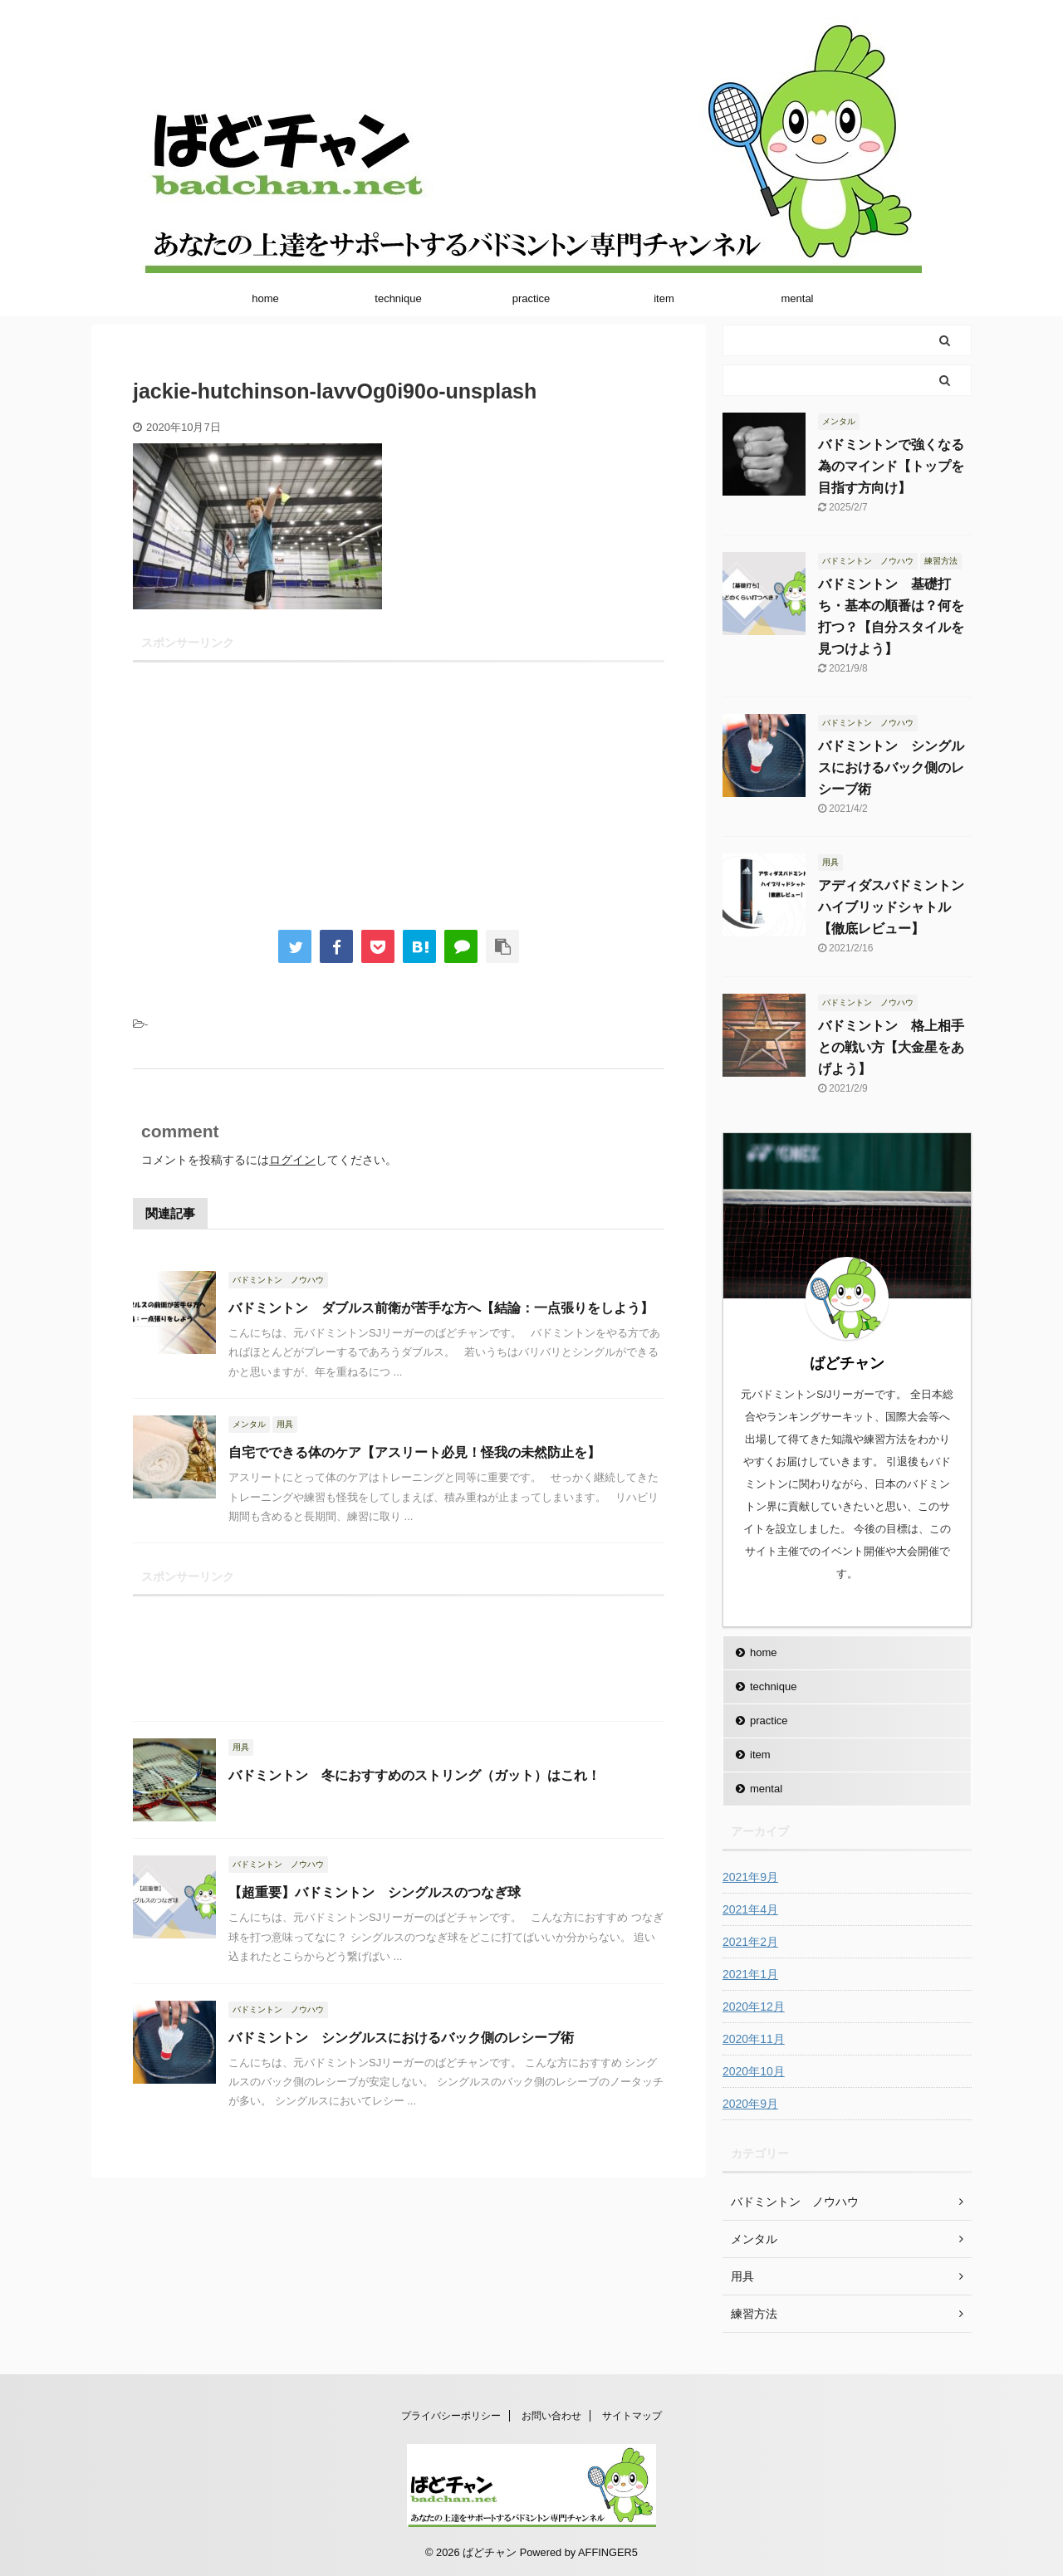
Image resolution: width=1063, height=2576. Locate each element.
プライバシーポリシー (451, 2416)
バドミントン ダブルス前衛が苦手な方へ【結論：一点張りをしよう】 (441, 1308)
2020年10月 (754, 2071)
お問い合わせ (551, 2416)
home (265, 298)
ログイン (292, 1159)
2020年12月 (754, 2006)
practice (531, 298)
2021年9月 (750, 1877)
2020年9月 (750, 2103)
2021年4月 (750, 1909)
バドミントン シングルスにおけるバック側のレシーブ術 (401, 2038)
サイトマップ (632, 2416)
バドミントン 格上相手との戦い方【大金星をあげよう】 (891, 1047)
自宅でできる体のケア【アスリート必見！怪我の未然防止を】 (414, 1452)
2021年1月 (750, 1974)
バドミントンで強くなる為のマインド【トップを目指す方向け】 (891, 466)
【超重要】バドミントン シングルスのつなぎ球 (374, 1892)
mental (797, 298)
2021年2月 (750, 1941)
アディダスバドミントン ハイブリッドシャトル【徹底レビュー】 (897, 907)
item (664, 298)
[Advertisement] (398, 784)
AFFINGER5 (608, 2552)
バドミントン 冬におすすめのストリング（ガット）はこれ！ (414, 1775)
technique (398, 298)
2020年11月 (754, 2039)
